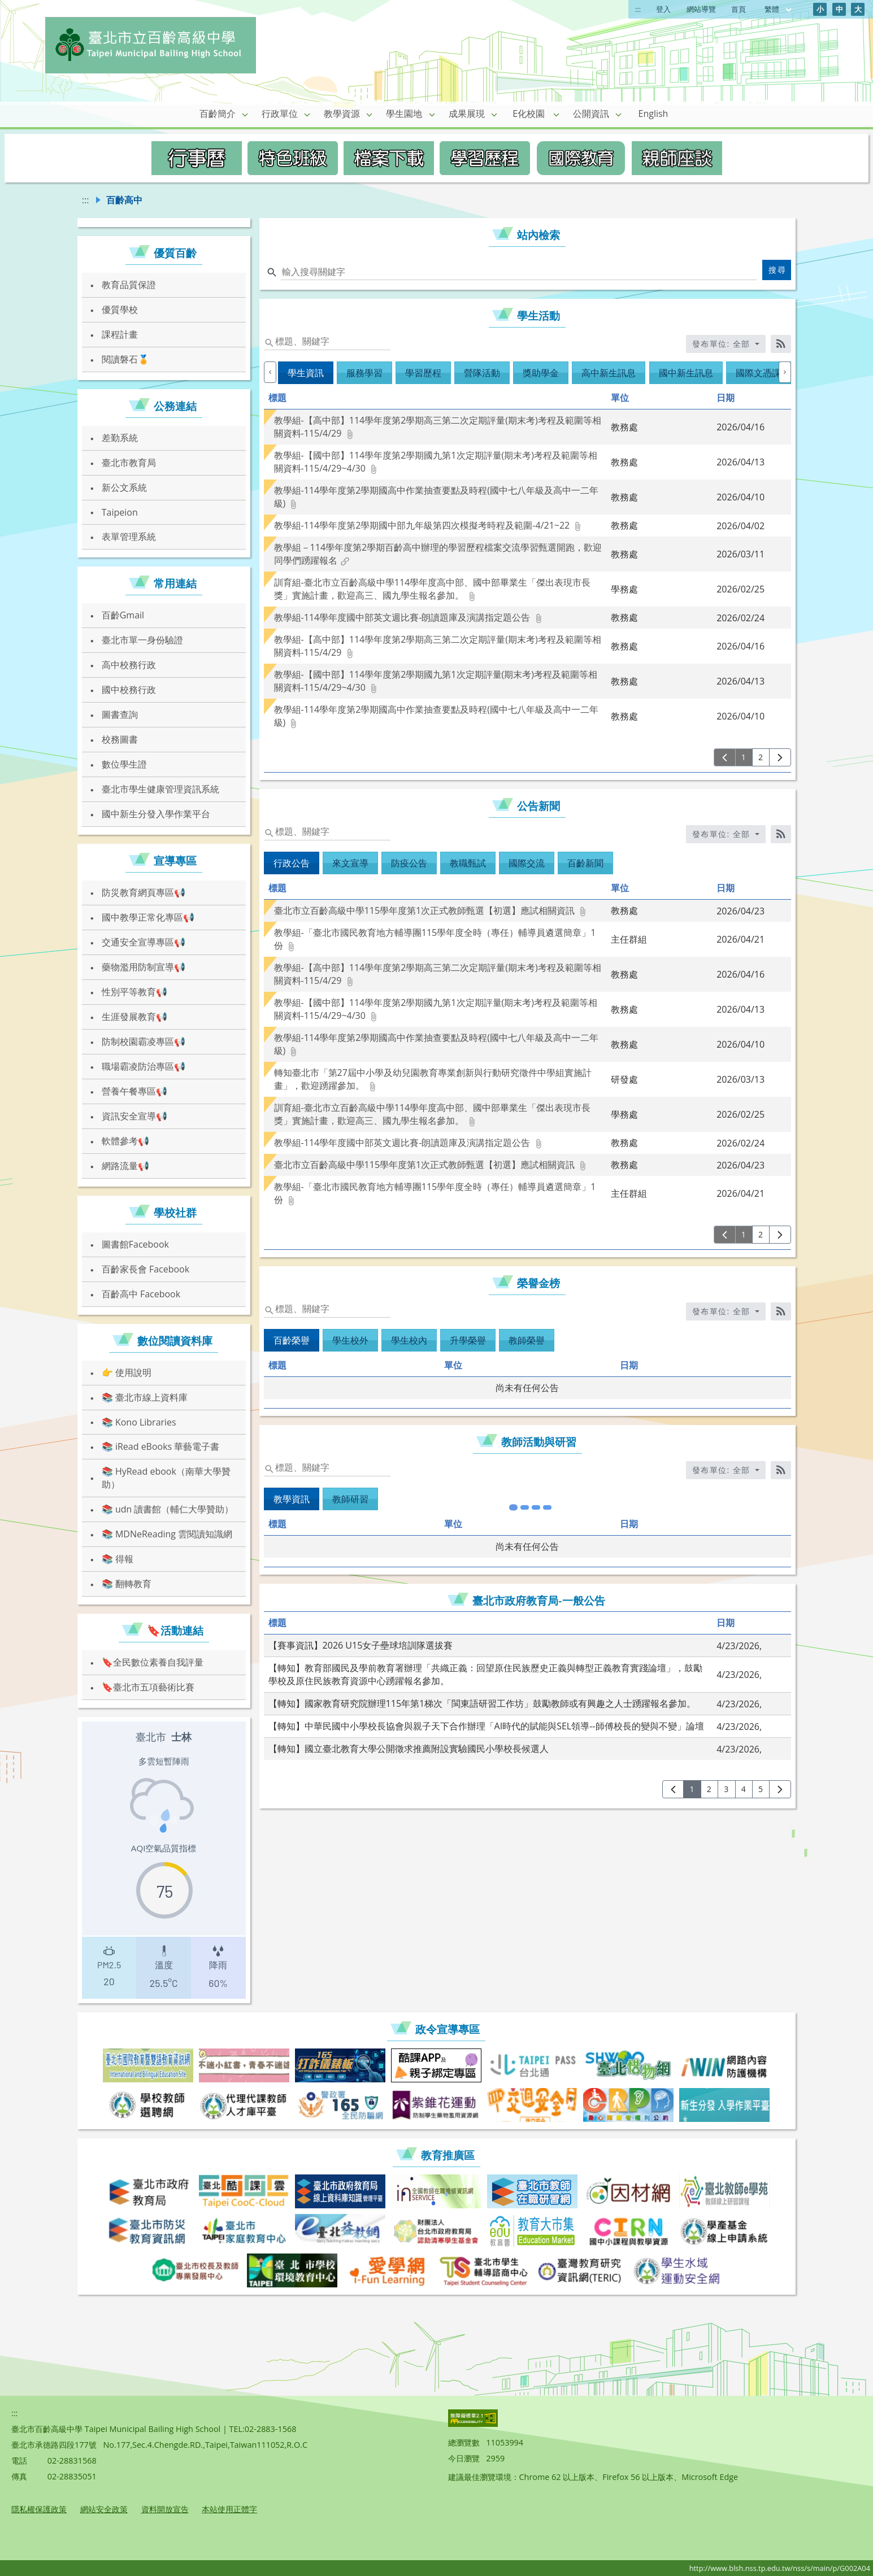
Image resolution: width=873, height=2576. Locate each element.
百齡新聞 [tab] (585, 863)
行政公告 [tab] (291, 863)
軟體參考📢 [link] (125, 1141)
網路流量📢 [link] (125, 1166)
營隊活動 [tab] (482, 373)
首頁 (738, 9)
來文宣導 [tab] (350, 863)
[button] (245, 114)
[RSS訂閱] (781, 344)
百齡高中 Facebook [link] (141, 1294)
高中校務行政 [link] (129, 665)
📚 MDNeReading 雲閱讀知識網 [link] (167, 1534)
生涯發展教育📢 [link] (134, 1016)
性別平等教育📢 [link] (134, 992)
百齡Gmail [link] (123, 615)
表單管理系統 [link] (129, 536)
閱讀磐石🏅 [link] (125, 359)
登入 (663, 9)
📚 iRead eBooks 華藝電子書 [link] (161, 1446)
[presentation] (109, 1964)
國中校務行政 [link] (129, 689)
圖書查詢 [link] (120, 714)
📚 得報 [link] (117, 1559)
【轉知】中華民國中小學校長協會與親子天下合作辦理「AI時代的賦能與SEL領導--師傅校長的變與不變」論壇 (486, 1656)
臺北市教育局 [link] (129, 462)
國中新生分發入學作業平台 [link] (156, 814)
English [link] (653, 113)
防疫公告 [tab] (409, 863)
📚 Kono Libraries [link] (139, 1422)
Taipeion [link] (120, 512)
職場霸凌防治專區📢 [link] (143, 1066)
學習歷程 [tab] (423, 373)
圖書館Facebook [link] (135, 1244)
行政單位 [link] (280, 113)
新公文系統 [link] (124, 487)
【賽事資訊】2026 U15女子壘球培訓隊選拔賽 (360, 1575)
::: (638, 9)
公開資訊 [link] (591, 113)
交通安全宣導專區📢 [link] (143, 942)
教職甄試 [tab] (468, 863)
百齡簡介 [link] (217, 113)
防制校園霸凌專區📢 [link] (143, 1041)
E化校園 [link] (528, 113)
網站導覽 (701, 9)
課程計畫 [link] (120, 334)
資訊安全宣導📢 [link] (134, 1116)
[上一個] (270, 372)
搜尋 (777, 269)
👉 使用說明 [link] (126, 1372)
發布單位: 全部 (722, 343)
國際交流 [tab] (527, 863)
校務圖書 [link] (120, 739)
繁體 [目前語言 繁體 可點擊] (779, 9)
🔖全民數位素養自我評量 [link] (152, 1662)
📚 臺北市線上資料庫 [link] (145, 1397)
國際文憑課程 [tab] (763, 373)
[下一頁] (780, 757)
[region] (163, 1860)
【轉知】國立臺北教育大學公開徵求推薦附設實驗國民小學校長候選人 (408, 1678)
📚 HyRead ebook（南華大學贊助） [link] (166, 1477)
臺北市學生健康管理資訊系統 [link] (160, 789)
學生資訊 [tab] (306, 373)
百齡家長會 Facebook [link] (145, 1269)
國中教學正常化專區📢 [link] (148, 917)
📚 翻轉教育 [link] (126, 1583)
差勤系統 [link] (120, 437)
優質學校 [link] (120, 309)
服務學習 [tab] (364, 373)
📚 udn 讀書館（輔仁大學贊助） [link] (168, 1509)
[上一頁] (725, 757)
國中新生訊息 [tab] (686, 373)
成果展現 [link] (467, 113)
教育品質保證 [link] (129, 284)
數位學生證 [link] (124, 764)
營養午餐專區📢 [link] (134, 1091)
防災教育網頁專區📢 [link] (143, 892)
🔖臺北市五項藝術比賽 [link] (148, 1687)
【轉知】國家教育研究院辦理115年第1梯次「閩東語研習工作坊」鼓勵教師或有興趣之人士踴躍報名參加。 (482, 1633)
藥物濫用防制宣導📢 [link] (143, 967)
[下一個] (785, 372)
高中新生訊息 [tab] (608, 373)
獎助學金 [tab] (541, 373)
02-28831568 (72, 2460)
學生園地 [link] (404, 113)
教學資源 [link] (342, 113)
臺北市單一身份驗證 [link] (142, 640)
